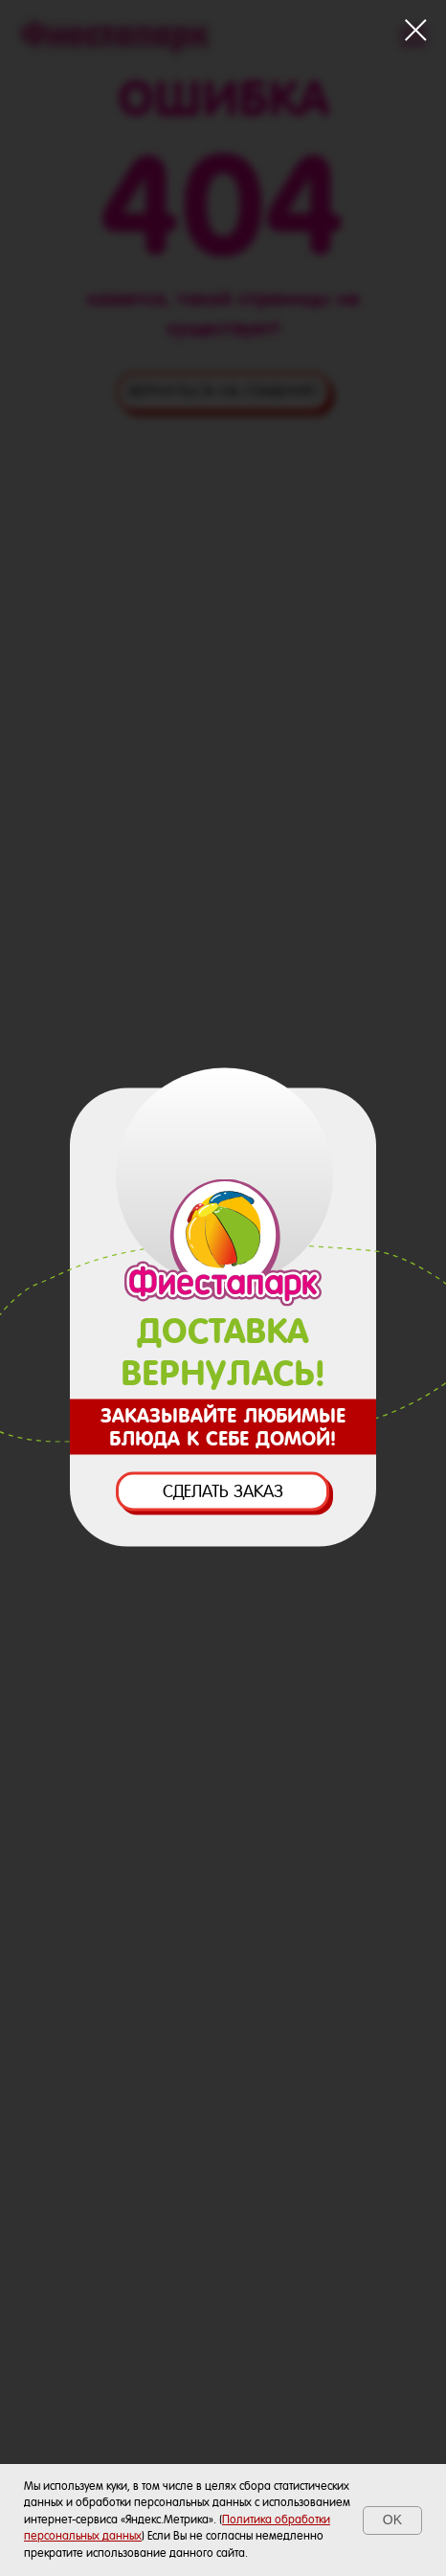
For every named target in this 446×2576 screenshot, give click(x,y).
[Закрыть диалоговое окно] (415, 30)
